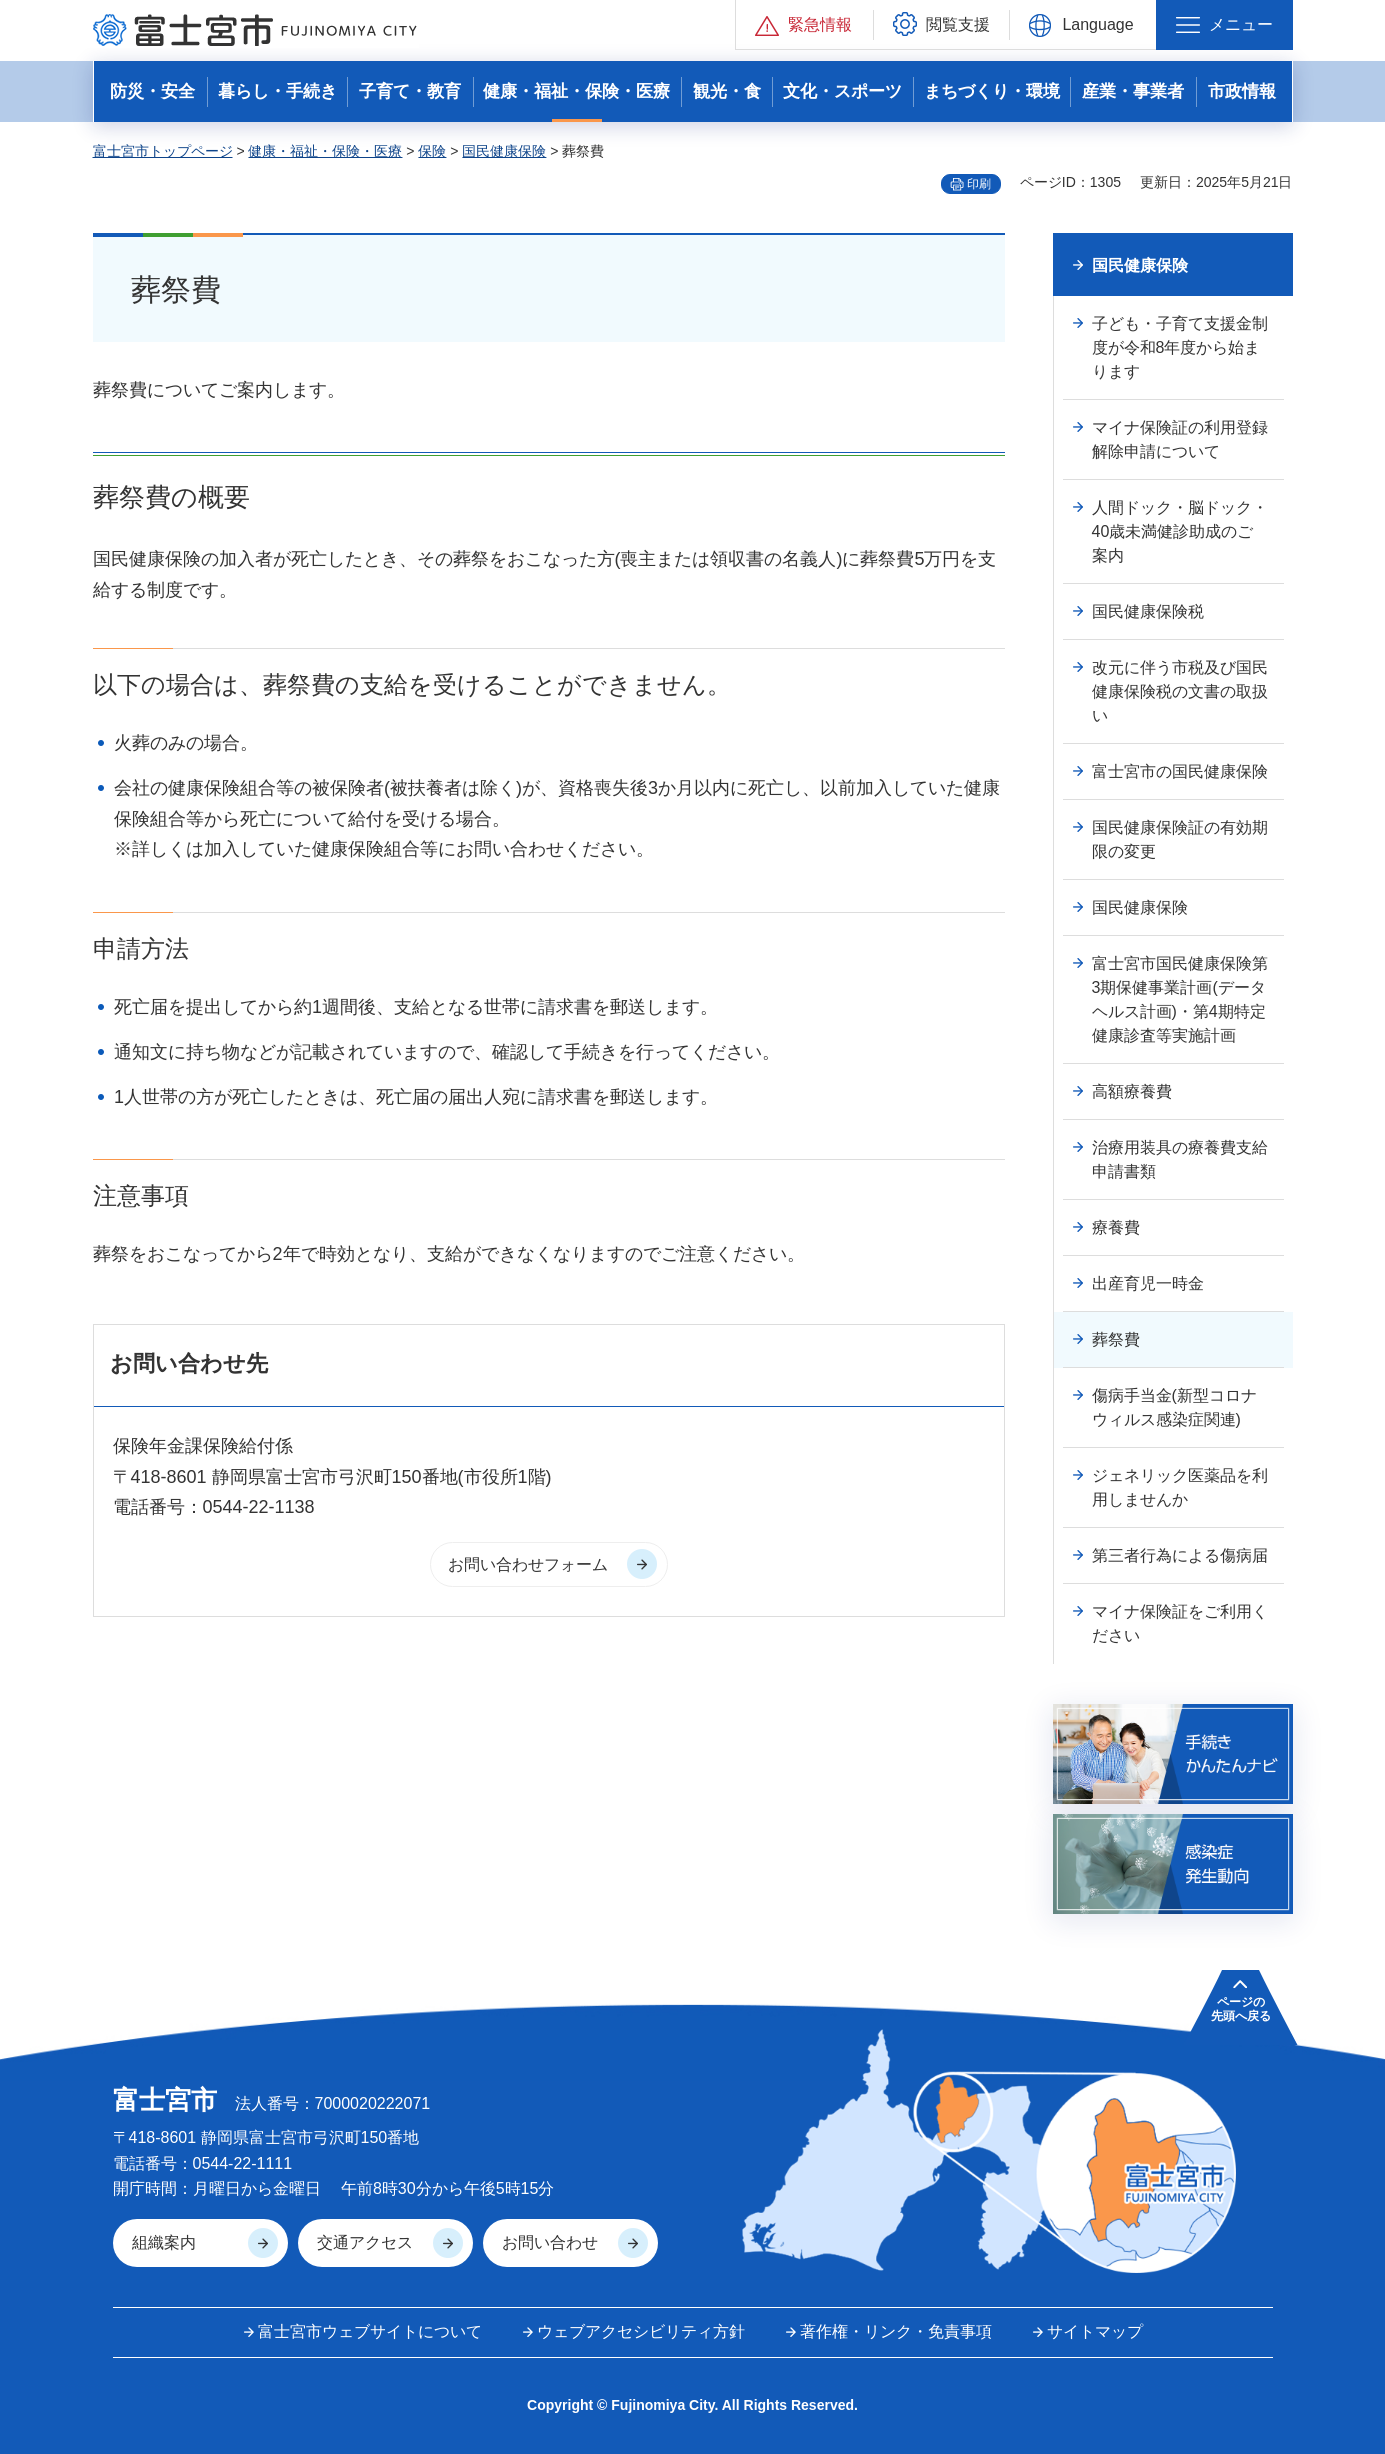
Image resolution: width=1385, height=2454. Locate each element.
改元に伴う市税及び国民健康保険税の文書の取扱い (1180, 691)
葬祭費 (1116, 1339)
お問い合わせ (550, 2242)
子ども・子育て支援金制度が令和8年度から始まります (1180, 347)
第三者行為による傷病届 (1180, 1555)
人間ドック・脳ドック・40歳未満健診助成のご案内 (1180, 531)
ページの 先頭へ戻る (1241, 2009)
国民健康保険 (504, 151)
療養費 (1116, 1227)
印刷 (979, 184)
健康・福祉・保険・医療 (325, 151)
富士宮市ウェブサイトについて (370, 2331)
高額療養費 (1132, 1091)
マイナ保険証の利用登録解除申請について (1180, 439)
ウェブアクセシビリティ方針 (641, 2331)
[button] (804, 24)
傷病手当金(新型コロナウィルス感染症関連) (1174, 1407)
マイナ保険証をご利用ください (1180, 1623)
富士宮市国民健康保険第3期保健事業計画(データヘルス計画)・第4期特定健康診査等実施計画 (1180, 999)
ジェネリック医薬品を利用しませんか (1180, 1487)
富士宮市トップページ (163, 151)
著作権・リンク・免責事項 (896, 2331)
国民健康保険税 (1148, 611)
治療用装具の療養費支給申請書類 (1180, 1159)
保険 (432, 151)
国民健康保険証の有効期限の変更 (1180, 839)
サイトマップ (1095, 2331)
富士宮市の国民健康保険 (1180, 771)
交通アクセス (365, 2242)
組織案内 (164, 2242)
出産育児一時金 (1148, 1283)
